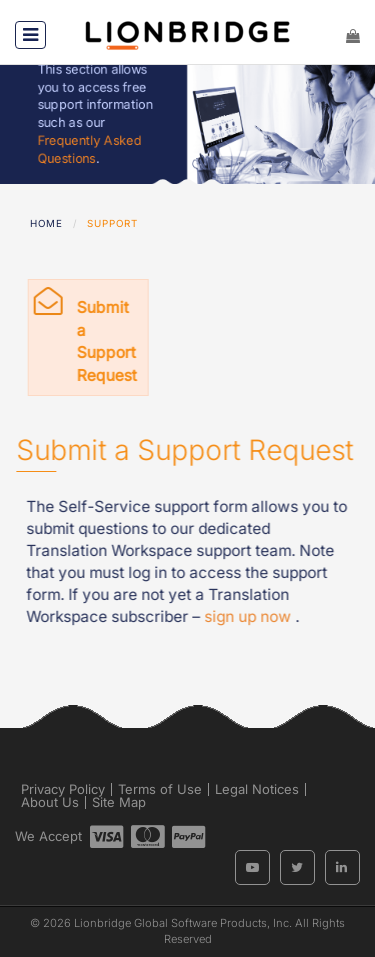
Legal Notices (257, 789)
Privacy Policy (63, 789)
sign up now (250, 616)
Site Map (119, 802)
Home (46, 223)
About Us (50, 802)
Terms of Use (160, 789)
